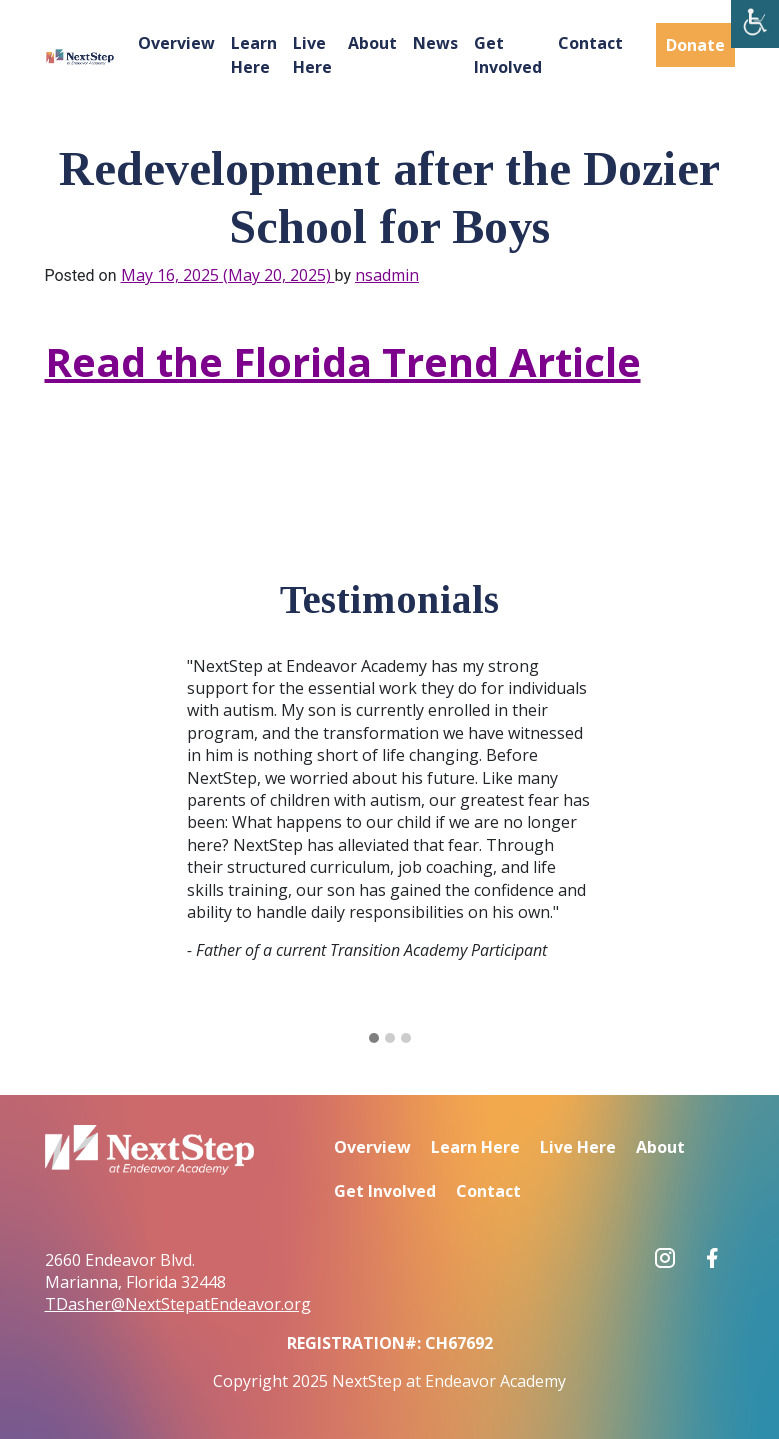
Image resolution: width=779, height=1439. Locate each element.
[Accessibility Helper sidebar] (755, 24)
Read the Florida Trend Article (343, 361)
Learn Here (254, 55)
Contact (590, 43)
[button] (374, 1039)
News (435, 43)
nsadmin (387, 275)
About (372, 43)
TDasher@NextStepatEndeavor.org (178, 1304)
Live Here (312, 55)
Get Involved (508, 55)
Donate (695, 45)
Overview (176, 43)
